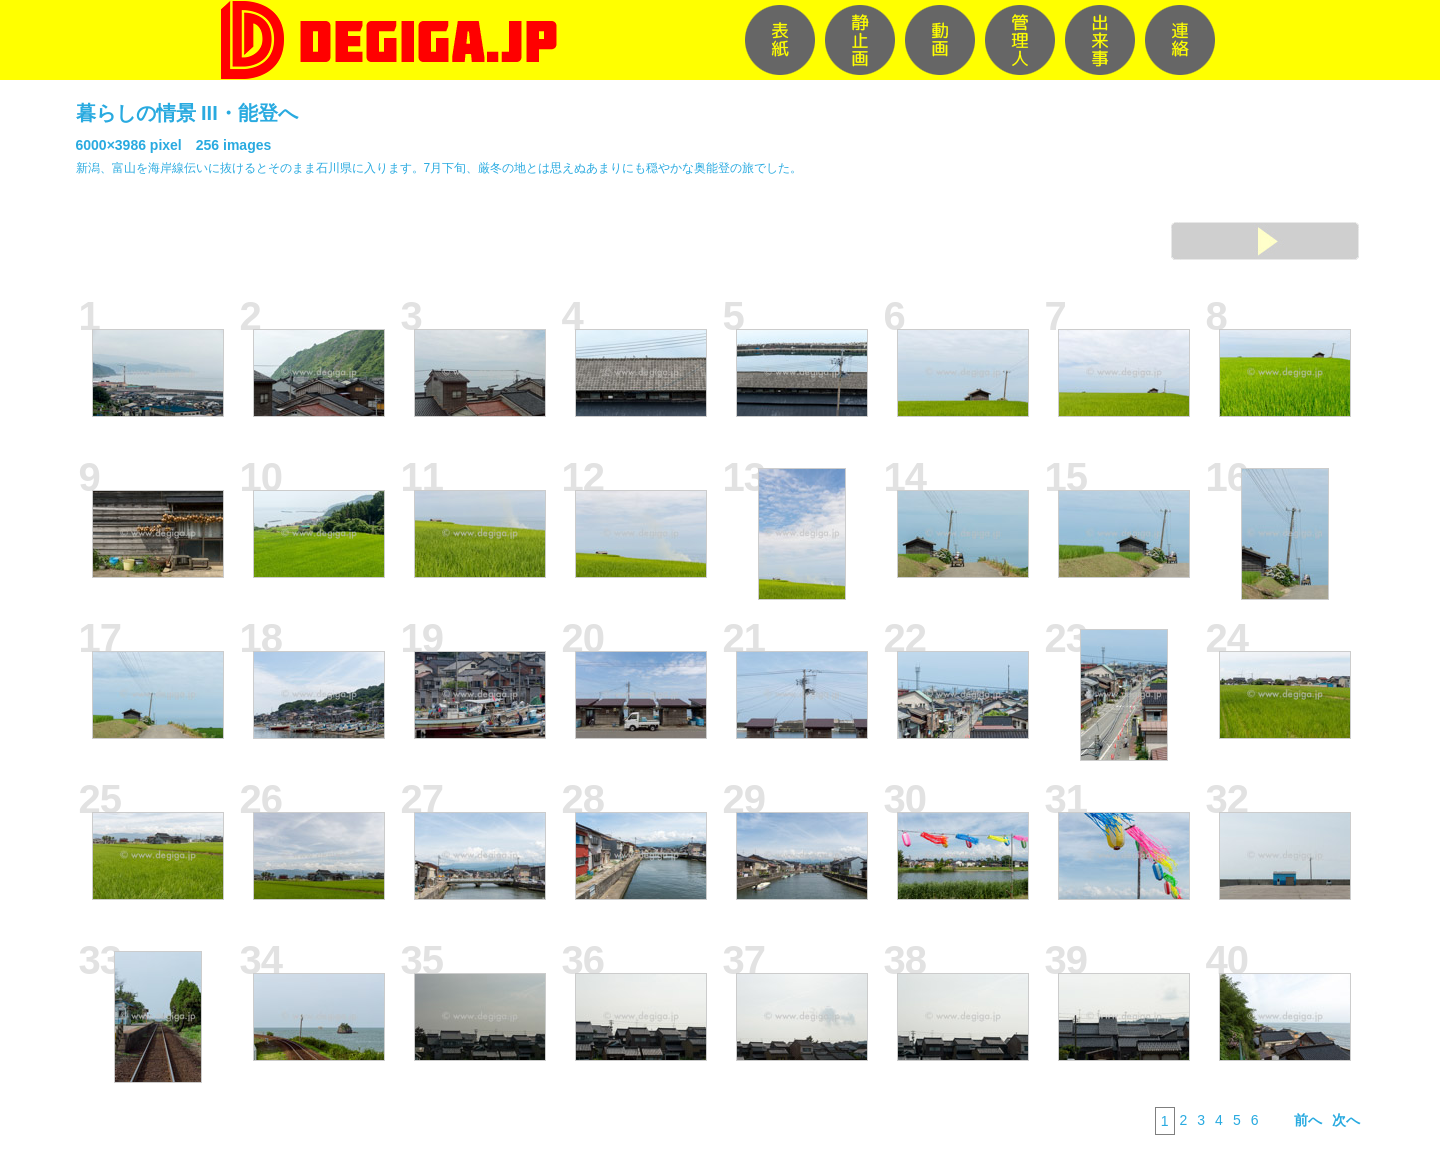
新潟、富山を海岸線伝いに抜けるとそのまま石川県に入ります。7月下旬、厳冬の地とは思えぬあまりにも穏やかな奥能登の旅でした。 (439, 168)
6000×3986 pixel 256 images (174, 145)
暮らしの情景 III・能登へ (187, 113)
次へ (1346, 1120)
